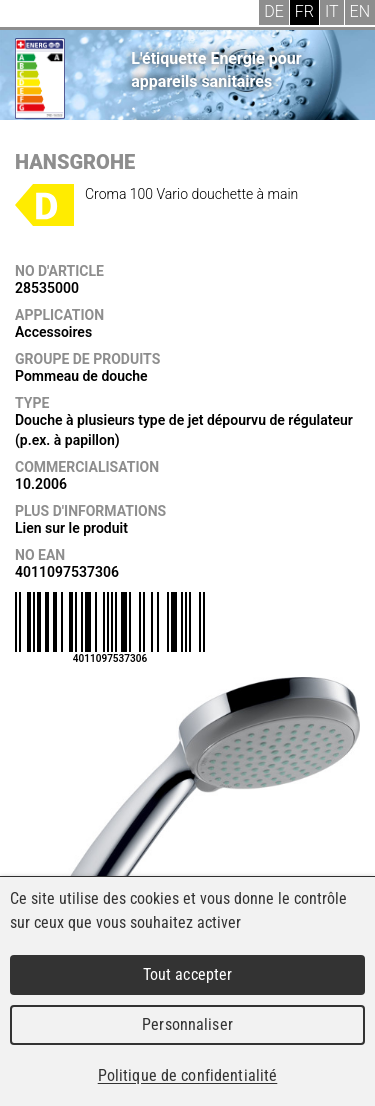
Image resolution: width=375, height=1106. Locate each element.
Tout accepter (188, 974)
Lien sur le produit (71, 528)
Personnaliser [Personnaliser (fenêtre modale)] (187, 1024)
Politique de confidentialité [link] (188, 1075)
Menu (30, 15)
